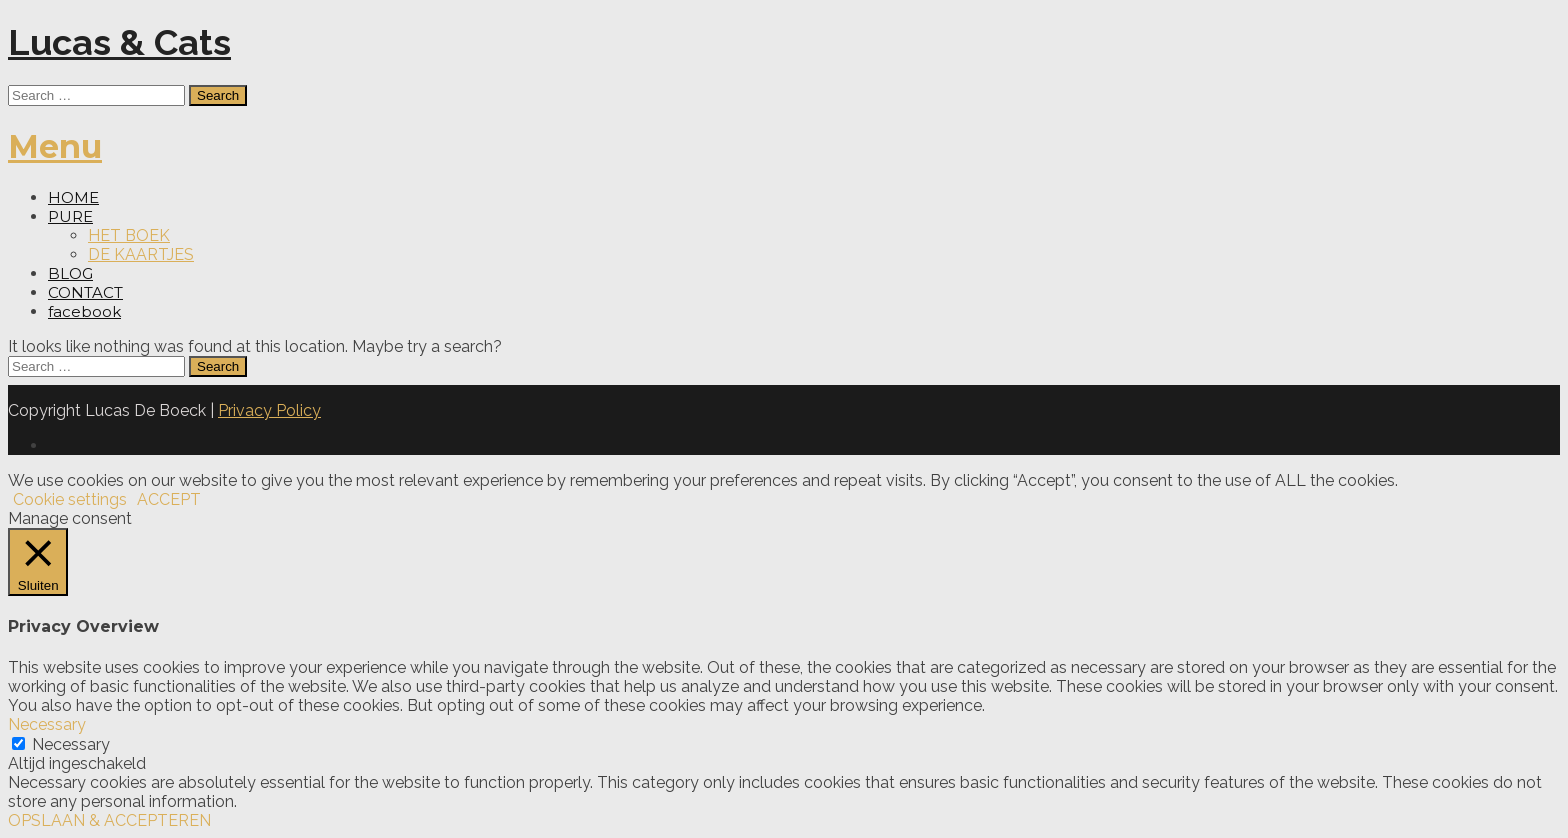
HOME (73, 197)
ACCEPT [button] (169, 499)
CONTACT (85, 292)
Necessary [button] (47, 724)
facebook (84, 311)
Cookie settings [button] (70, 499)
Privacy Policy (269, 410)
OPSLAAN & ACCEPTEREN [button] (109, 820)
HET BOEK (129, 235)
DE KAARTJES (141, 254)
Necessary (71, 744)
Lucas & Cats (119, 42)
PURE (70, 216)
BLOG (70, 273)
